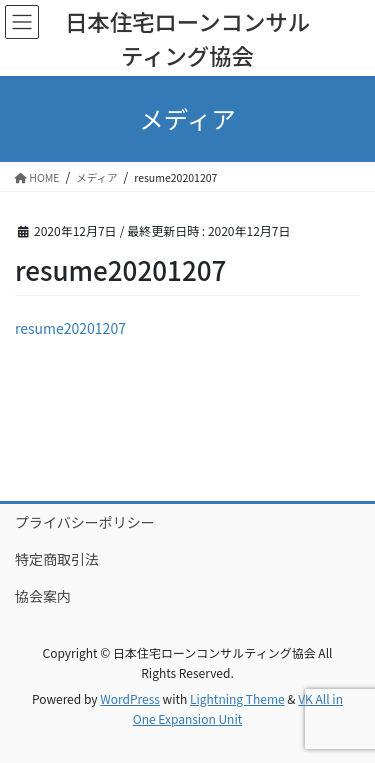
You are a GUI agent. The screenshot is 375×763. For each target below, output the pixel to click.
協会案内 (43, 596)
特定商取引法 (57, 559)
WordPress (130, 698)
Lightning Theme (237, 698)
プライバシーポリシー (85, 522)
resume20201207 (70, 328)
